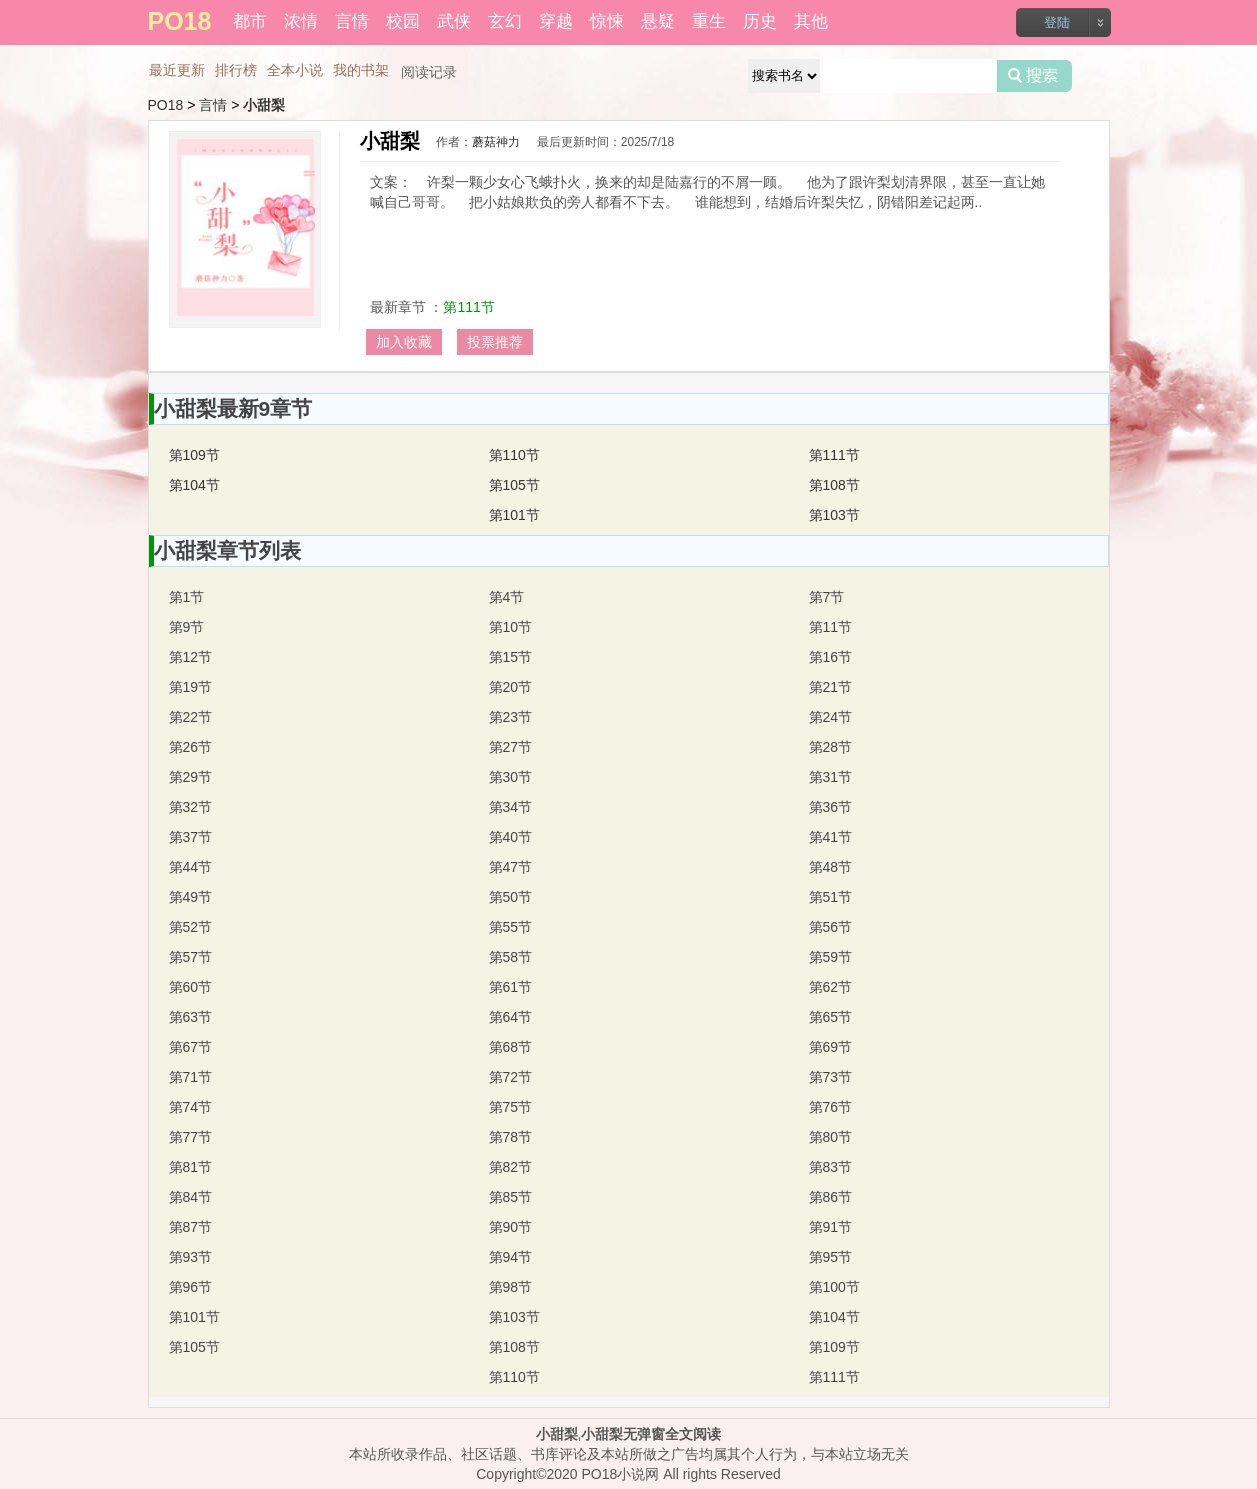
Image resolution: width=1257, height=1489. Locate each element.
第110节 (514, 455)
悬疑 (658, 21)
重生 (709, 21)
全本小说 (295, 70)
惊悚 (607, 21)
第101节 (514, 515)
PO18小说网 (621, 1474)
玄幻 (505, 21)
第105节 (514, 485)
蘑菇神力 (496, 142)
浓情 (301, 21)
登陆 (1057, 22)
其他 (811, 21)
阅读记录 (429, 72)
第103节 (834, 515)
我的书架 (361, 70)
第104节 (194, 485)
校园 (403, 21)
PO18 (166, 105)
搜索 (1034, 76)
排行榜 (236, 70)
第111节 (468, 307)
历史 (760, 21)
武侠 (454, 21)
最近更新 (177, 70)
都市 (250, 21)
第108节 (834, 485)
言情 (352, 21)
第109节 (194, 455)
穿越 (556, 21)
